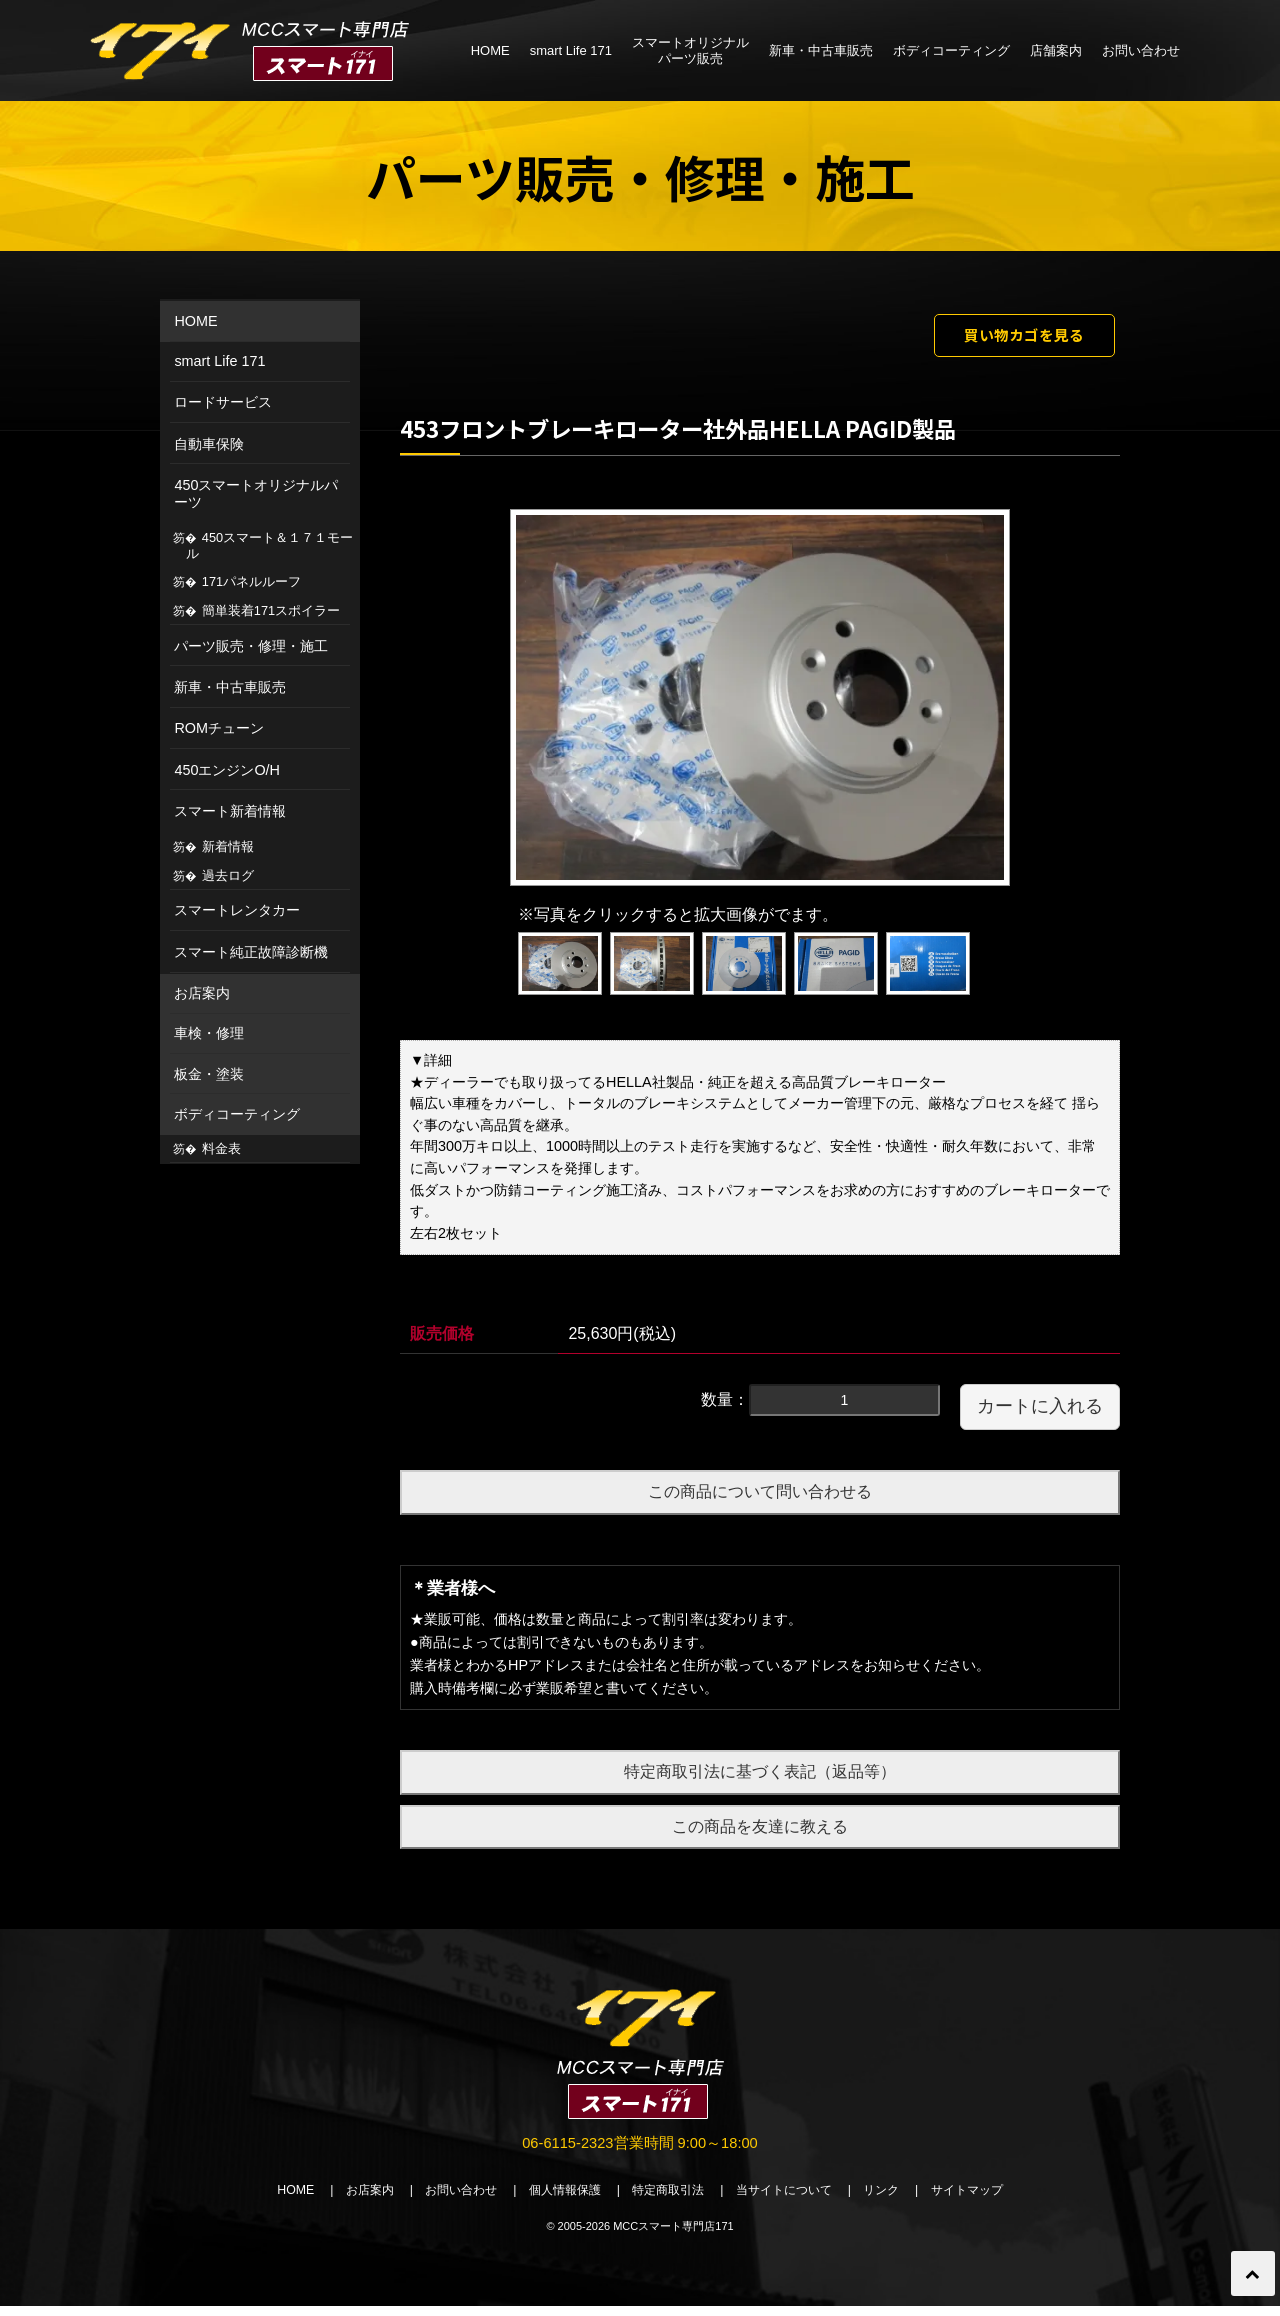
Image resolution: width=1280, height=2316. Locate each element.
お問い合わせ (1141, 50)
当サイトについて (794, 2199)
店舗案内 (1056, 50)
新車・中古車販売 (821, 50)
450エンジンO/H (227, 770)
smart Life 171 (571, 50)
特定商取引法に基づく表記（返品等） (760, 1777)
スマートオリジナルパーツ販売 (690, 50)
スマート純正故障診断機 (251, 952)
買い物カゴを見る (1007, 338)
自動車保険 (209, 444)
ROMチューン (219, 728)
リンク (898, 2199)
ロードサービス (223, 402)
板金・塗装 (209, 1074)
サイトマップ (990, 2199)
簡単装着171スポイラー (271, 610)
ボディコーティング (951, 50)
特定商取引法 (670, 2199)
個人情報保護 (558, 2199)
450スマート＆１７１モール (270, 545)
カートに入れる (1040, 1413)
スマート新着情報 (230, 811)
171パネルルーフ (251, 581)
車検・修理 (209, 1033)
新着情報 (228, 846)
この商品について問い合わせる (760, 1498)
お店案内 (202, 993)
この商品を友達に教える (760, 1832)
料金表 (221, 1148)
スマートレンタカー (237, 910)
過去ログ (228, 875)
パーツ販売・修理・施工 (251, 646)
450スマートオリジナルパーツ (256, 493)
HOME (490, 50)
